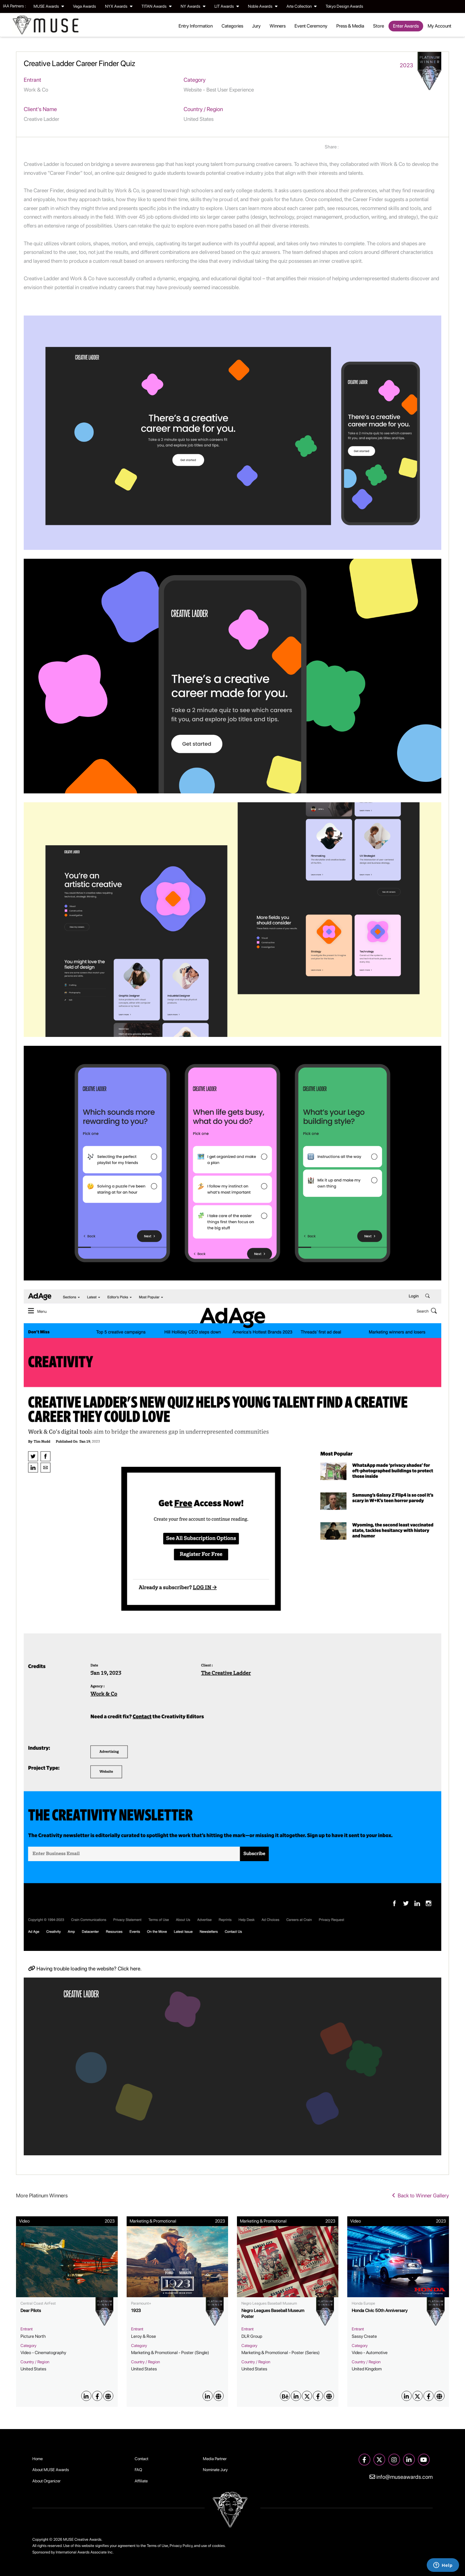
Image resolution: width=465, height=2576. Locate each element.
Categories (232, 26)
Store (378, 26)
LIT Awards (226, 6)
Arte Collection (301, 6)
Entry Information (196, 26)
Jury (256, 26)
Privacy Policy (181, 2545)
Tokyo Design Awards (344, 6)
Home (37, 2458)
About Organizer (46, 2481)
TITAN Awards (156, 6)
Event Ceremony (310, 26)
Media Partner (215, 2458)
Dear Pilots (30, 2310)
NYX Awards (119, 6)
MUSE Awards (49, 6)
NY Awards (193, 6)
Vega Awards (84, 6)
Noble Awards (263, 6)
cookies (218, 2545)
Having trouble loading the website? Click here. (85, 1968)
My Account (439, 26)
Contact (141, 2458)
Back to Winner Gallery (420, 2195)
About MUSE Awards (50, 2469)
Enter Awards (406, 26)
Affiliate (141, 2481)
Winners (278, 26)
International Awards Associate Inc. (85, 2552)
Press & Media (350, 26)
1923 (136, 2310)
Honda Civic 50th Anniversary (379, 2310)
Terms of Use (157, 2545)
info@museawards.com (401, 2476)
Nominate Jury (215, 2469)
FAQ (138, 2469)
